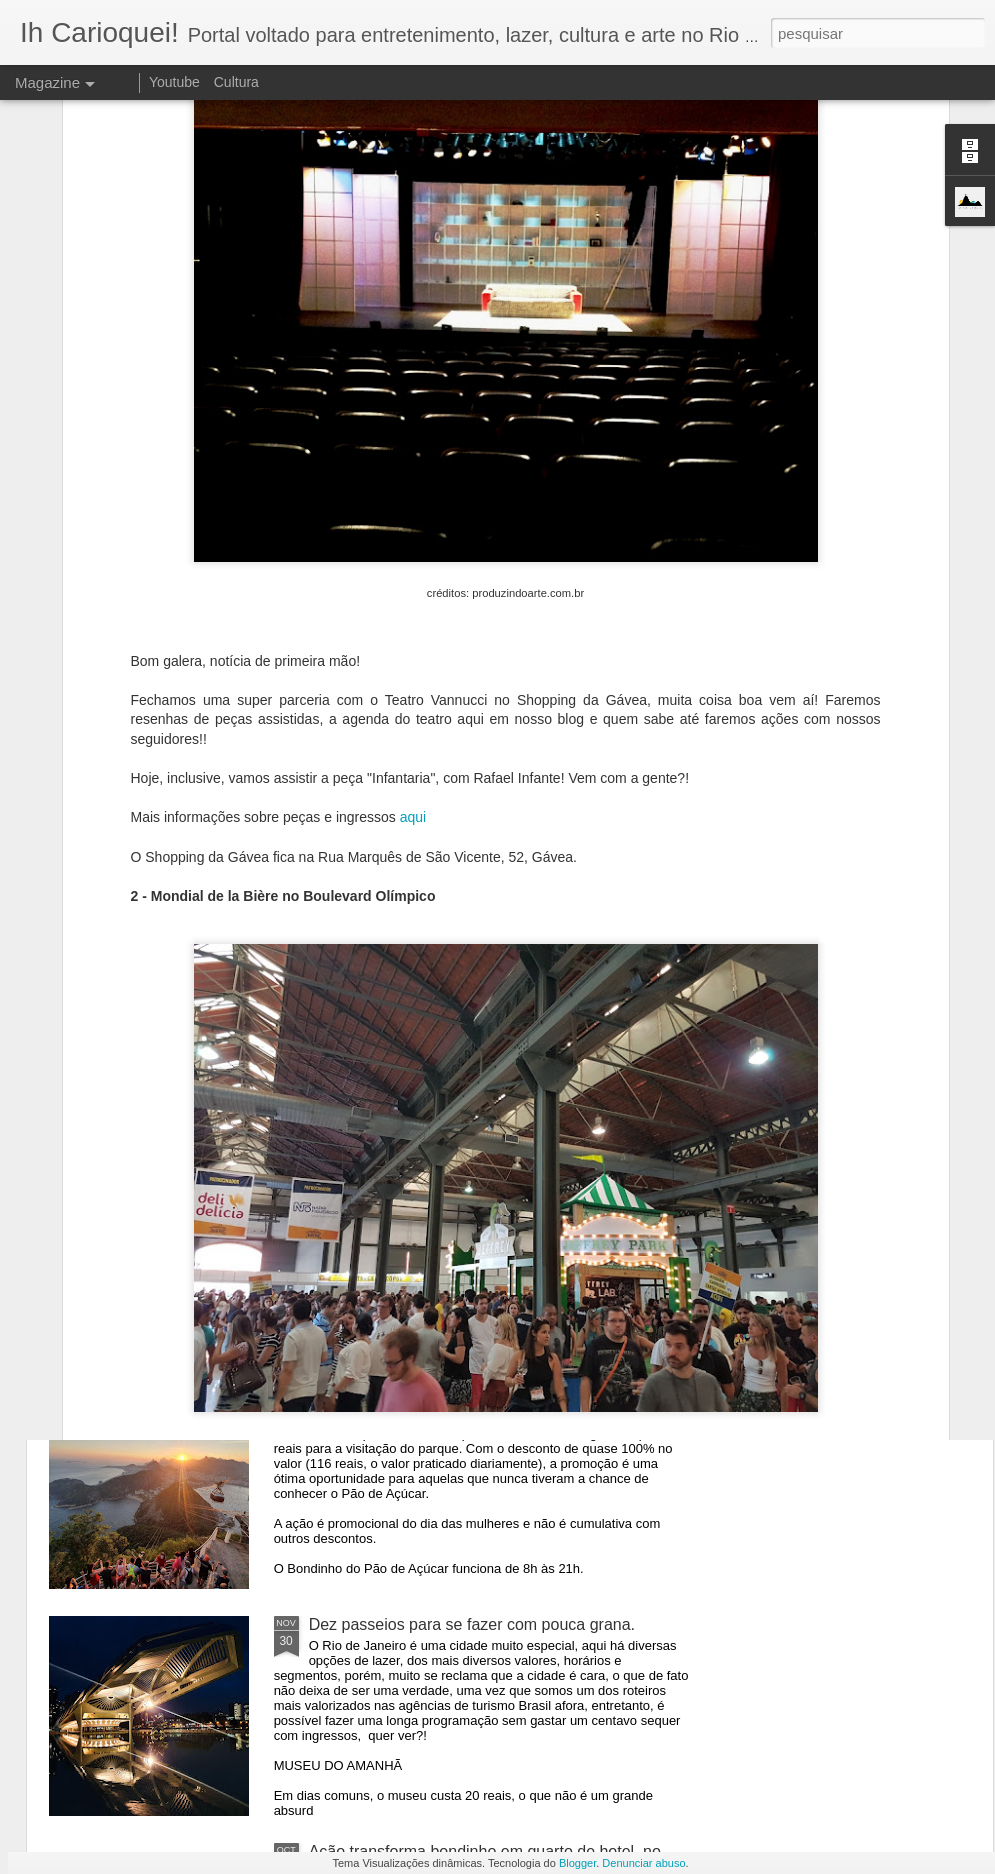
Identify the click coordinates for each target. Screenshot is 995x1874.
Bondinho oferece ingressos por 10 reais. (455, 1397)
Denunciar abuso (643, 1863)
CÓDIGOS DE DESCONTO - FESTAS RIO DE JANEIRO (287, 943)
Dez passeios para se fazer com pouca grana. (472, 1624)
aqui (413, 551)
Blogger (577, 1863)
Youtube (174, 82)
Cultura (236, 82)
